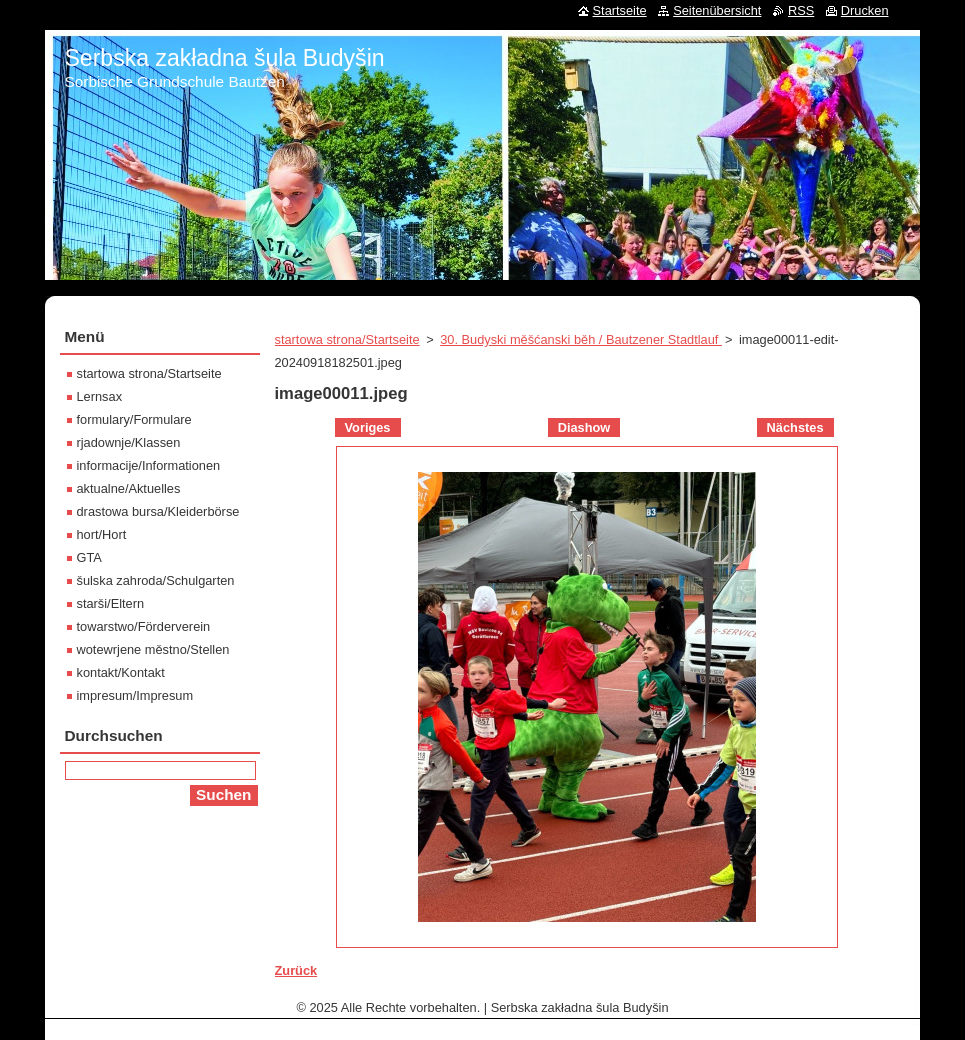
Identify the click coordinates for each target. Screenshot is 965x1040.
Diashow (584, 427)
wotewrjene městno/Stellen (153, 649)
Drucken (865, 10)
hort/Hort (102, 534)
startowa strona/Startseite (347, 339)
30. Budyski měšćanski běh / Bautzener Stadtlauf (581, 339)
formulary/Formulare (134, 419)
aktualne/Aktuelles (129, 488)
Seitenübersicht (717, 10)
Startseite (620, 10)
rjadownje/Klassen (129, 442)
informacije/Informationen (149, 465)
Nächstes (795, 427)
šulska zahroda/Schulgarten (156, 580)
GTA (89, 557)
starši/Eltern (111, 603)
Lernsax (100, 396)
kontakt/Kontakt (121, 672)
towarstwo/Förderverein (144, 626)
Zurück (296, 970)
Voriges (368, 427)
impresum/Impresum (135, 695)
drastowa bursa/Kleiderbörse (158, 511)
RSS (801, 10)
